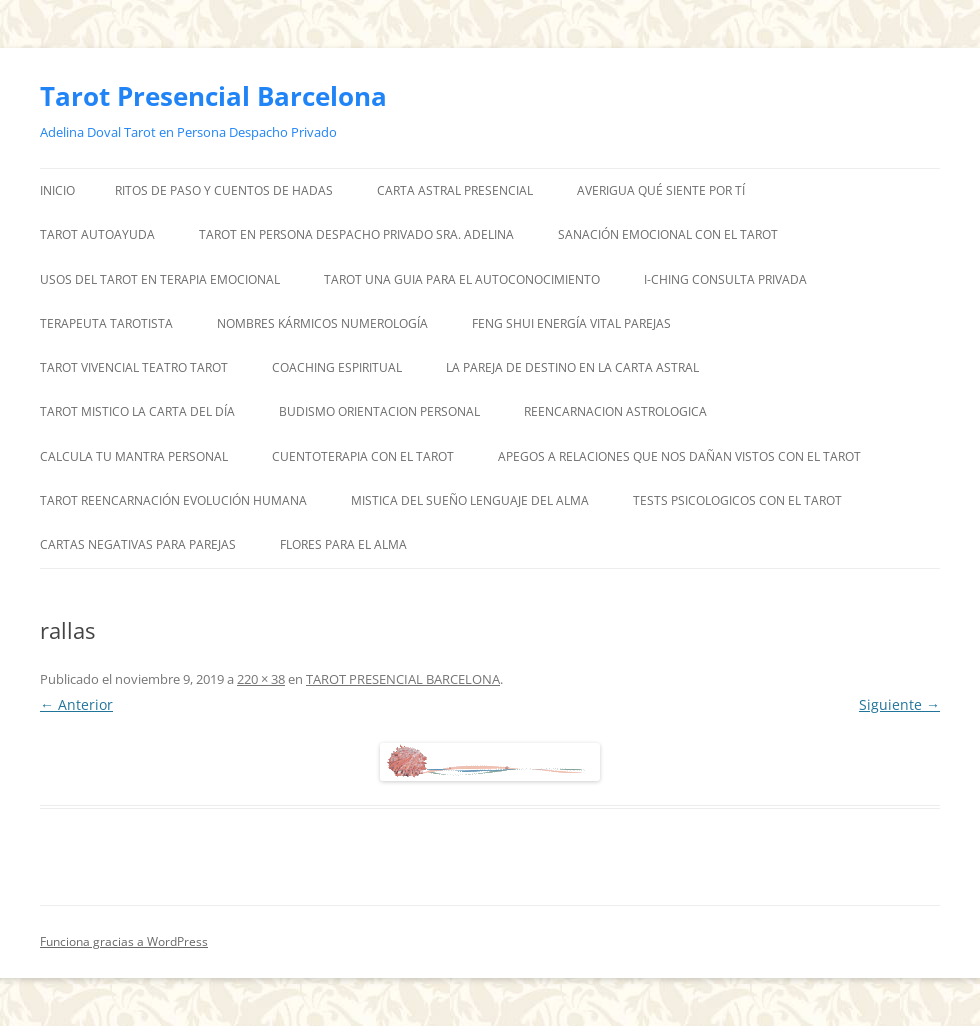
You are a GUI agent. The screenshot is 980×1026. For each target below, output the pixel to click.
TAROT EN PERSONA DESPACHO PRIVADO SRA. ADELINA (356, 234)
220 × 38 (261, 679)
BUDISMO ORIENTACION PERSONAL (379, 411)
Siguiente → (899, 704)
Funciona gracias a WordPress (124, 941)
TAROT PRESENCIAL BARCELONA (403, 679)
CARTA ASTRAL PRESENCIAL (455, 190)
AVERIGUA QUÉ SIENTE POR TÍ (661, 190)
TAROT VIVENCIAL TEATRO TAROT (134, 367)
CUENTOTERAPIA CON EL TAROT (363, 456)
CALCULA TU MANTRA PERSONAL (134, 456)
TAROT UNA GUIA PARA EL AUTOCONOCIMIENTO (462, 279)
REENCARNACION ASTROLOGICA (615, 411)
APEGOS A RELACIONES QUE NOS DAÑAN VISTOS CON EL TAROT (679, 456)
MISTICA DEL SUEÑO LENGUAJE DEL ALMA (470, 500)
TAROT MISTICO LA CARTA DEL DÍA (137, 411)
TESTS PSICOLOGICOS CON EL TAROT (737, 500)
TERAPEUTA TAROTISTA (106, 323)
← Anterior (76, 704)
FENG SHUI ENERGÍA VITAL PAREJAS (571, 323)
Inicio (57, 190)
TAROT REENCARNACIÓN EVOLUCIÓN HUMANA (173, 500)
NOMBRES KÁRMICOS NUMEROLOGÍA (322, 323)
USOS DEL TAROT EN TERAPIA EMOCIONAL (160, 279)
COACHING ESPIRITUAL (337, 367)
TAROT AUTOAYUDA (97, 234)
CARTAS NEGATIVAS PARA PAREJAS (138, 544)
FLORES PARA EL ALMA (343, 544)
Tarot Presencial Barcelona (213, 96)
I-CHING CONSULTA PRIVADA (725, 279)
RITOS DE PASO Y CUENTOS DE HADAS (224, 190)
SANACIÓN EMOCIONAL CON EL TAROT (668, 234)
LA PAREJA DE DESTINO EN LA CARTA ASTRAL (572, 367)
